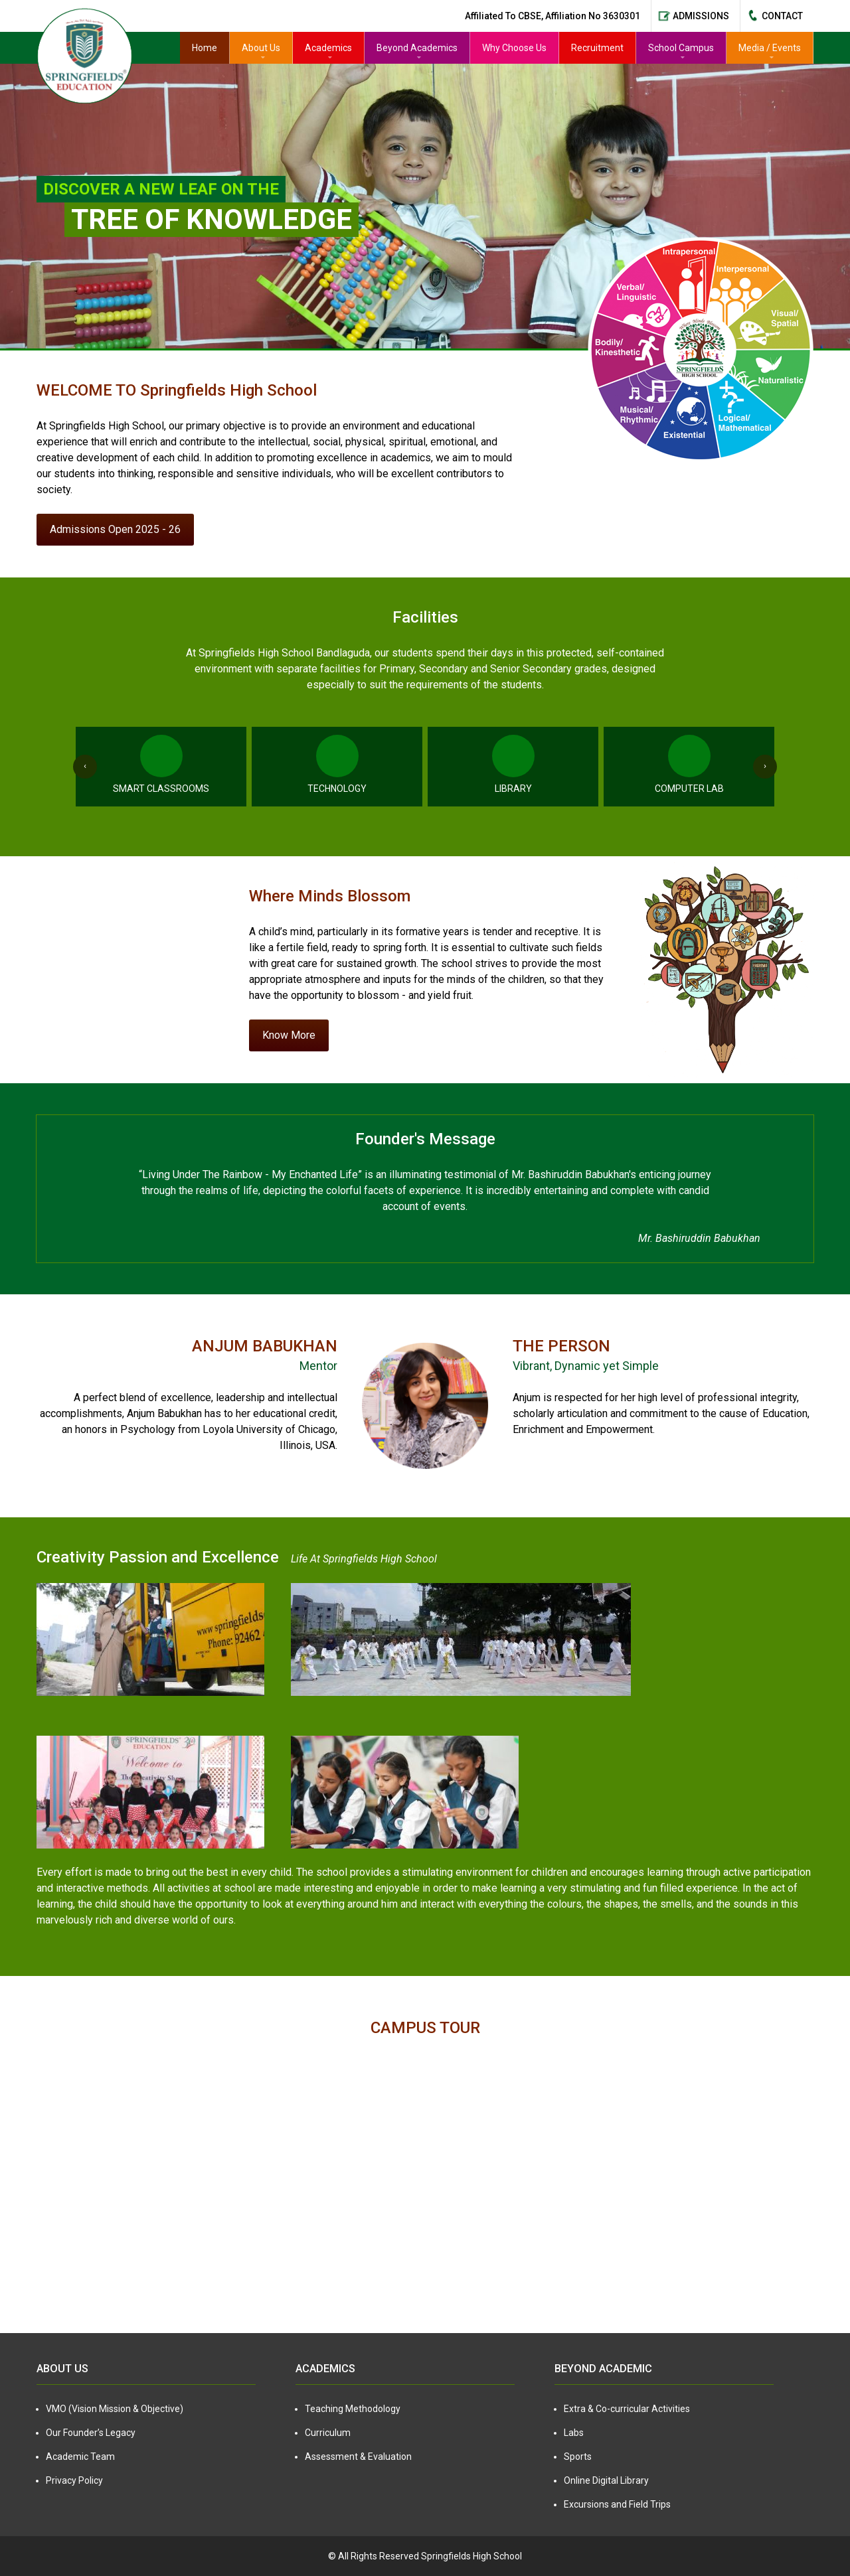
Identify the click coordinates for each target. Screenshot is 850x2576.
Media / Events (769, 47)
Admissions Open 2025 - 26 (115, 529)
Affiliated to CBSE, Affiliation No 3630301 (552, 16)
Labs (574, 2432)
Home (204, 47)
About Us (261, 47)
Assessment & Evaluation (358, 2456)
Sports (578, 2456)
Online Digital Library (606, 2480)
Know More (288, 1035)
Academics (328, 47)
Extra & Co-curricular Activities (627, 2408)
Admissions (701, 16)
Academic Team (80, 2456)
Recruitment (597, 47)
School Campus (681, 47)
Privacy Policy (74, 2480)
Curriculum (328, 2432)
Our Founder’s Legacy (90, 2432)
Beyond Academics (417, 47)
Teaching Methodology (352, 2408)
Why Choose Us (514, 47)
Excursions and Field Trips (617, 2504)
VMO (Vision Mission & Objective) (114, 2408)
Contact (782, 16)
